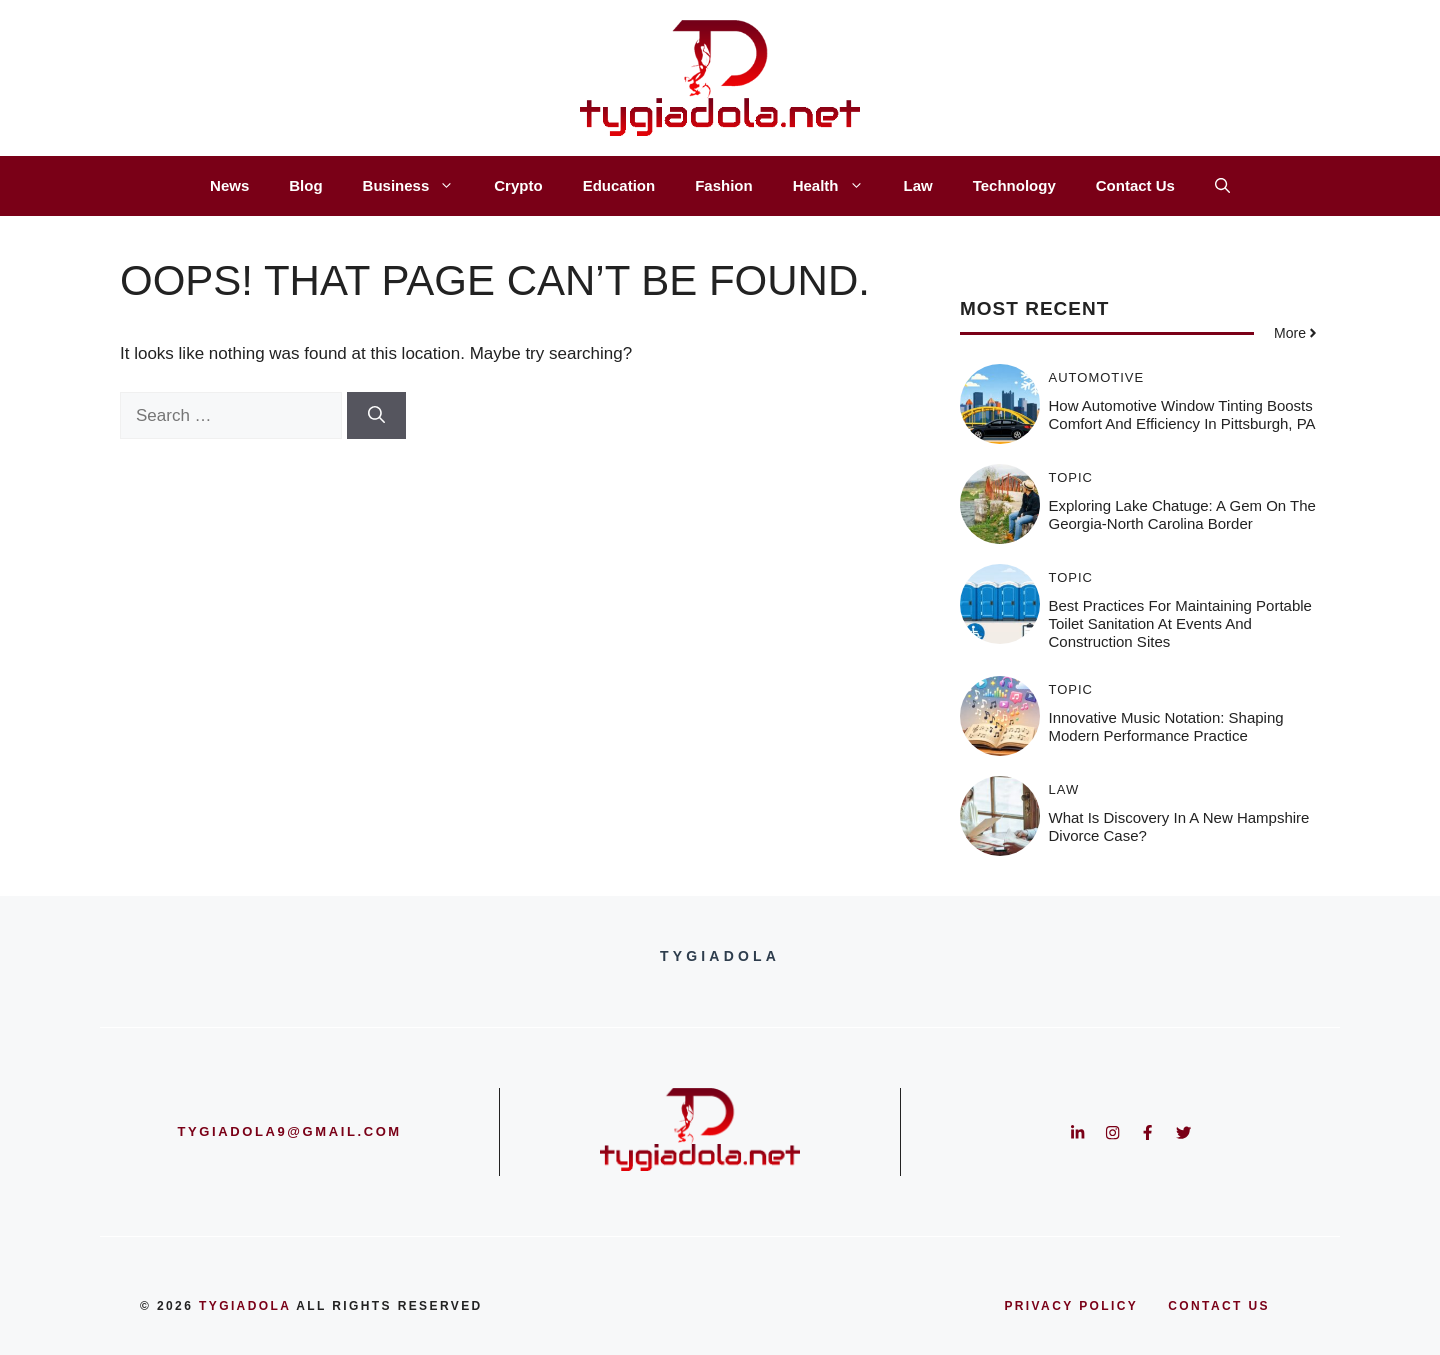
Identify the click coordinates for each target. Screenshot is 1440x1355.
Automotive (1097, 377)
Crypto (518, 185)
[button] (1222, 186)
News (229, 185)
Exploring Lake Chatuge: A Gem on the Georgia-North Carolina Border (1182, 514)
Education (619, 185)
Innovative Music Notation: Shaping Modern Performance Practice (1166, 726)
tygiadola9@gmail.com (290, 1131)
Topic (1071, 477)
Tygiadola (245, 1306)
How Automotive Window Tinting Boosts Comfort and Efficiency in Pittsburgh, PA (1182, 414)
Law (918, 185)
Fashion (724, 185)
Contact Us (1135, 185)
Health (838, 186)
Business (419, 186)
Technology (1014, 185)
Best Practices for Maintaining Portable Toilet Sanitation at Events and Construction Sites (1180, 623)
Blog (305, 185)
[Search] (376, 416)
